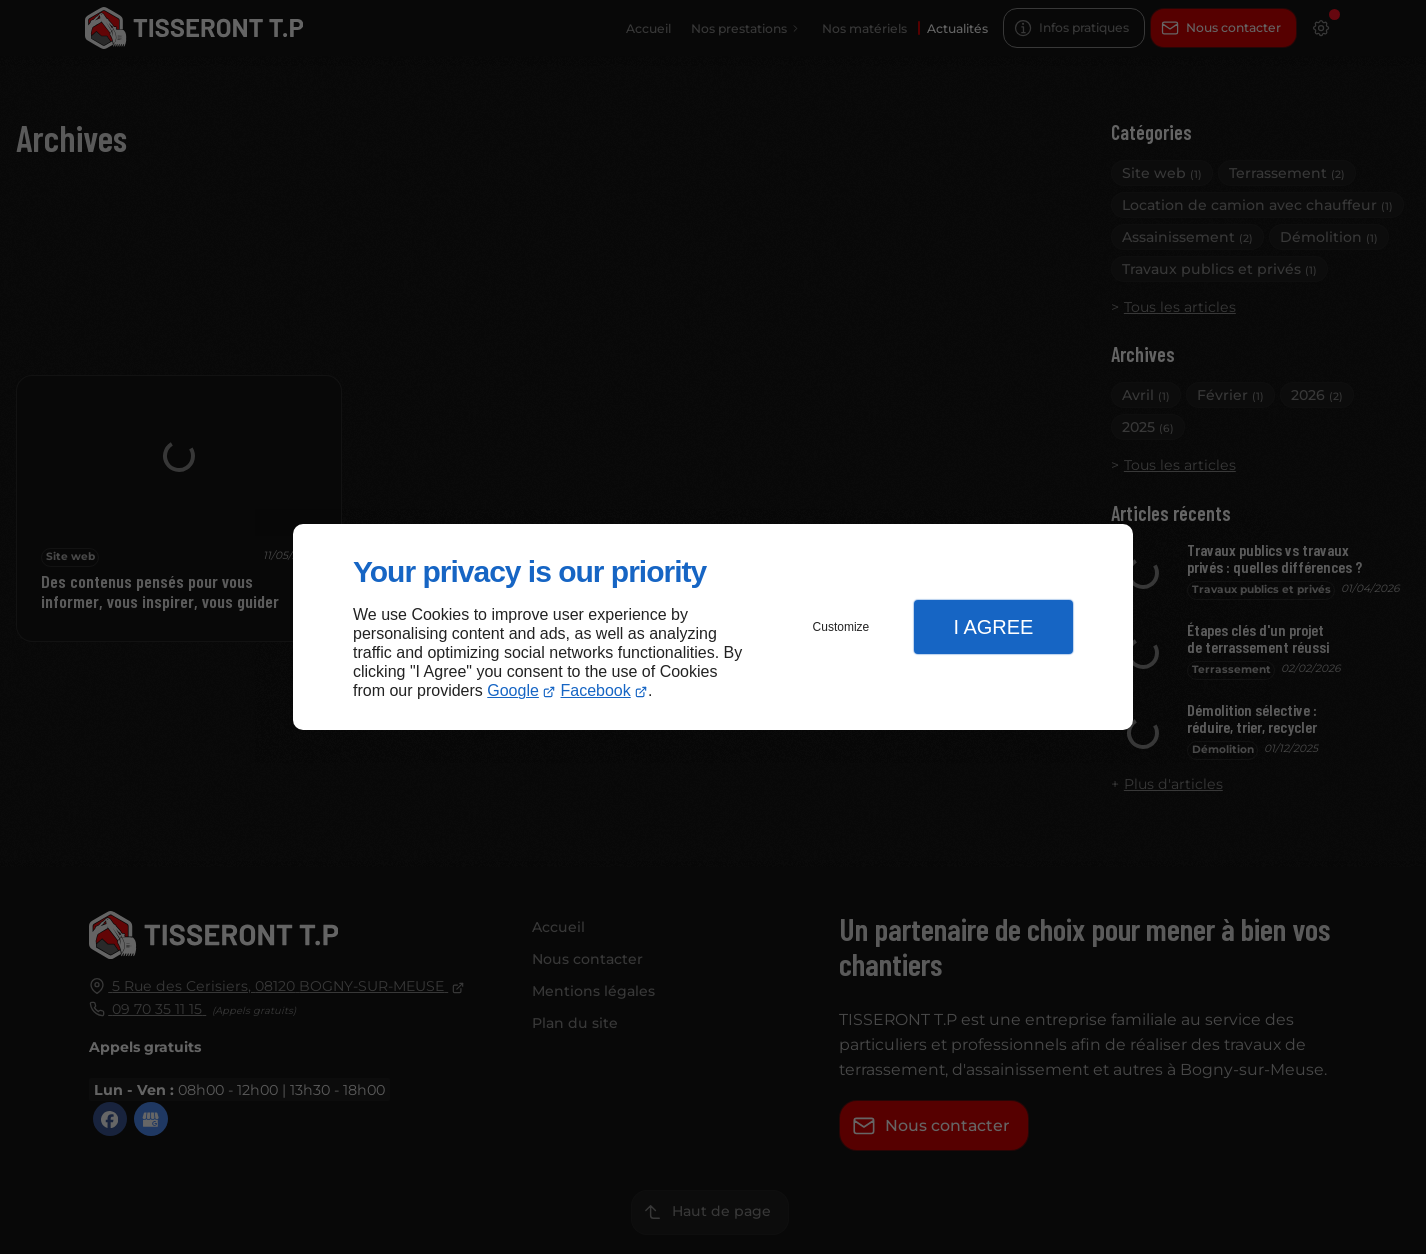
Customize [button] (841, 627)
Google (513, 690)
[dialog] (713, 627)
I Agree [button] (993, 627)
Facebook (596, 690)
